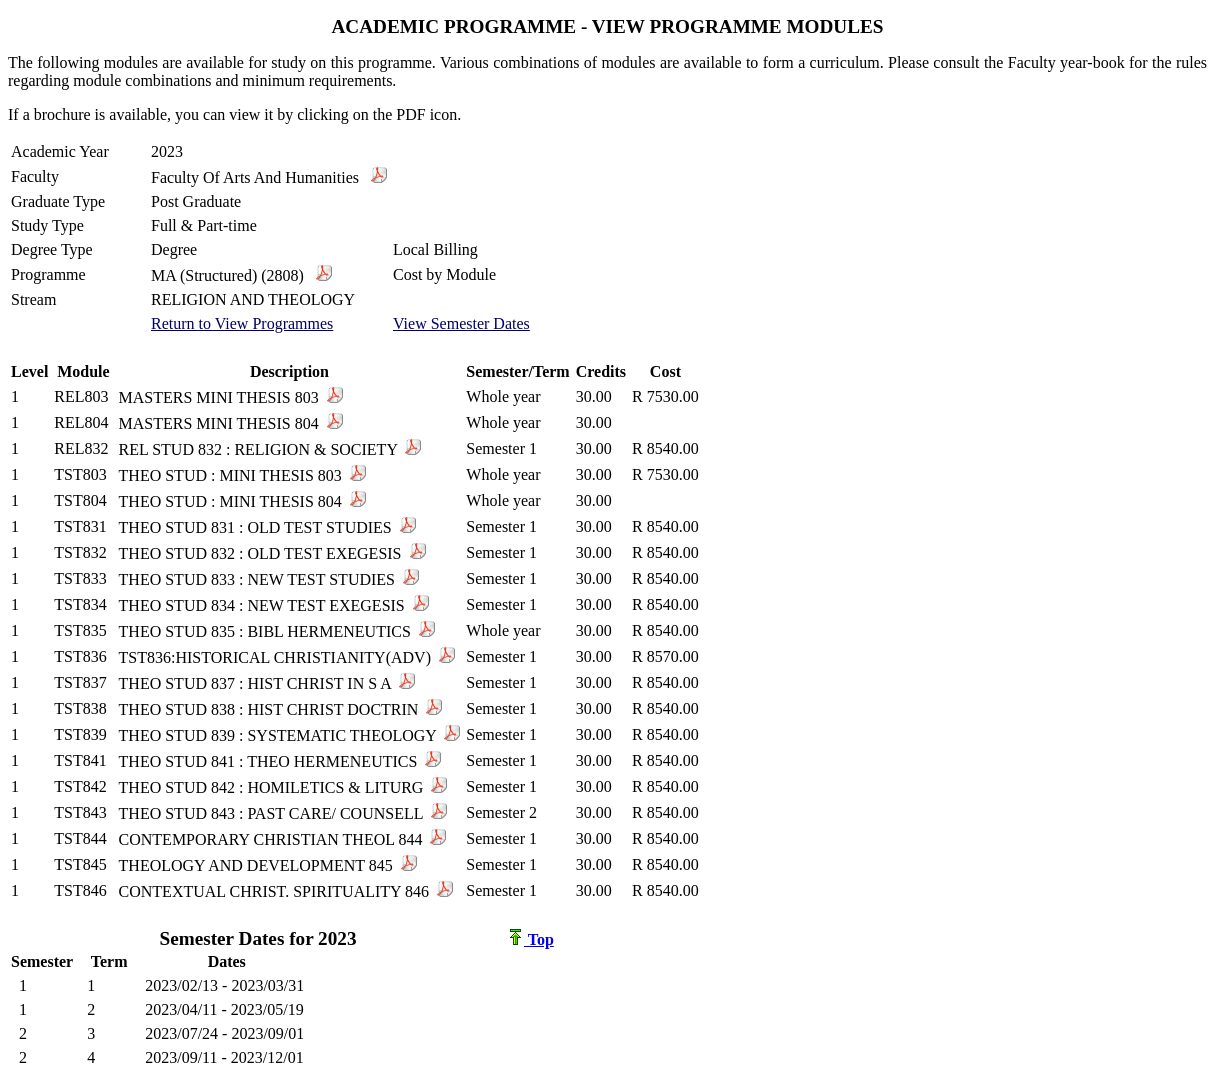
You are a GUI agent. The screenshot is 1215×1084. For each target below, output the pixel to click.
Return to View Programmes (242, 323)
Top (531, 939)
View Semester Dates (461, 323)
